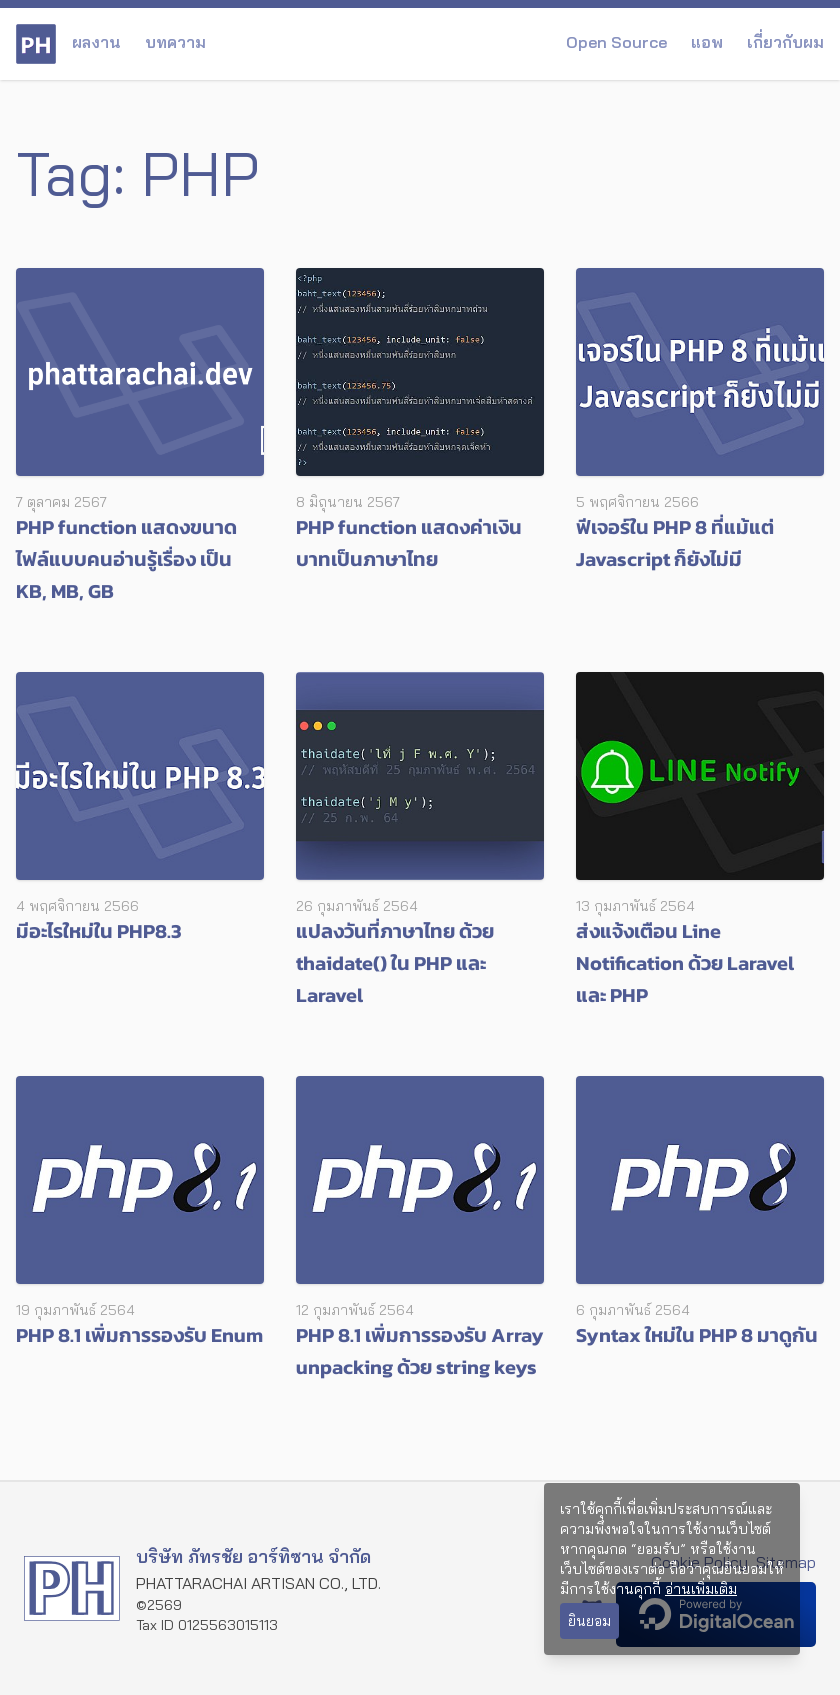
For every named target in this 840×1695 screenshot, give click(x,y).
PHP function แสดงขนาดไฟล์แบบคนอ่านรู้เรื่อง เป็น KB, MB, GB (126, 559)
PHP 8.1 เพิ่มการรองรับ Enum (139, 1335)
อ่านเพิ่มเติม (701, 1589)
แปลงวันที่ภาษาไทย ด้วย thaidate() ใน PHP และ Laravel (395, 963)
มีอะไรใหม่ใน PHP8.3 (99, 931)
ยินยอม (589, 1621)
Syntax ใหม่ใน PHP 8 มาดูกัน (697, 1335)
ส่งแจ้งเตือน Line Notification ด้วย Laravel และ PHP (685, 963)
